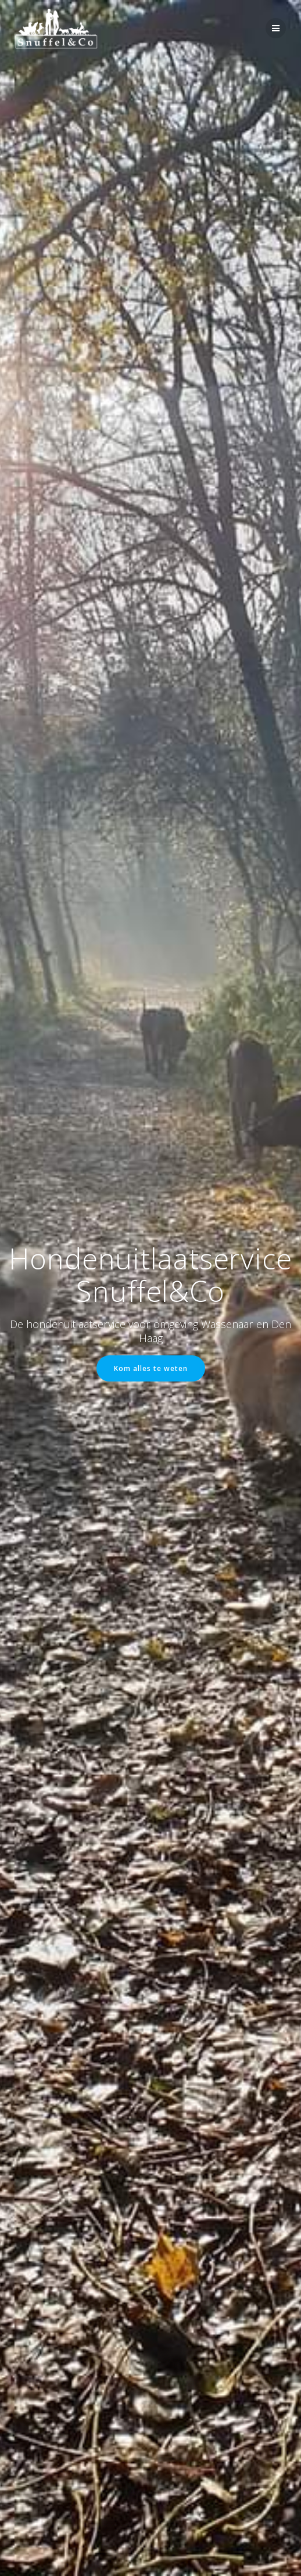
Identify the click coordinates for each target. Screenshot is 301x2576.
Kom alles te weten (151, 1368)
